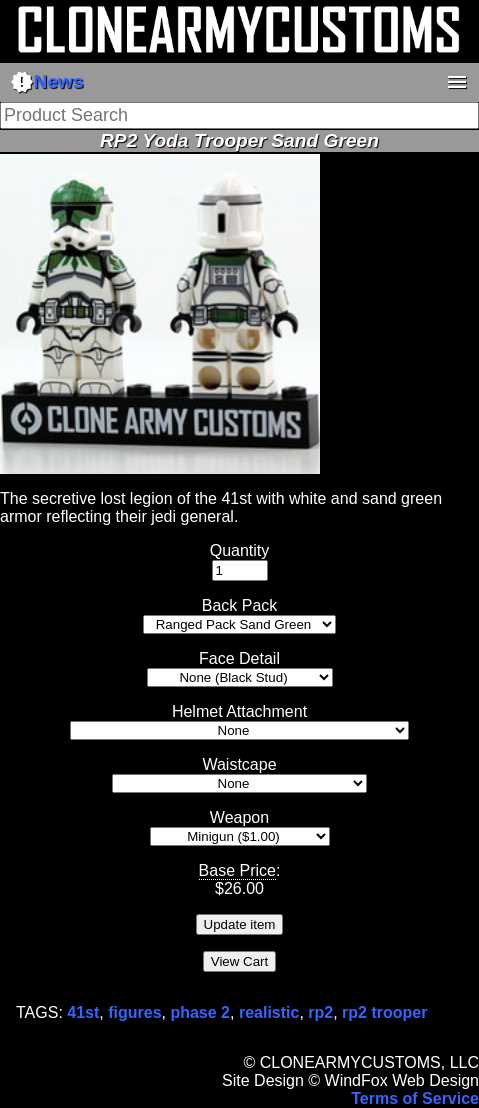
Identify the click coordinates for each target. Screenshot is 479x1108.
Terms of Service (415, 1098)
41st (83, 1012)
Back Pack (240, 605)
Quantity (240, 550)
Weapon (239, 817)
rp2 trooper (384, 1012)
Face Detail (239, 658)
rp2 (320, 1012)
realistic (269, 1012)
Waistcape (239, 764)
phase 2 (200, 1012)
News (47, 82)
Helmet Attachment (239, 711)
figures (134, 1012)
